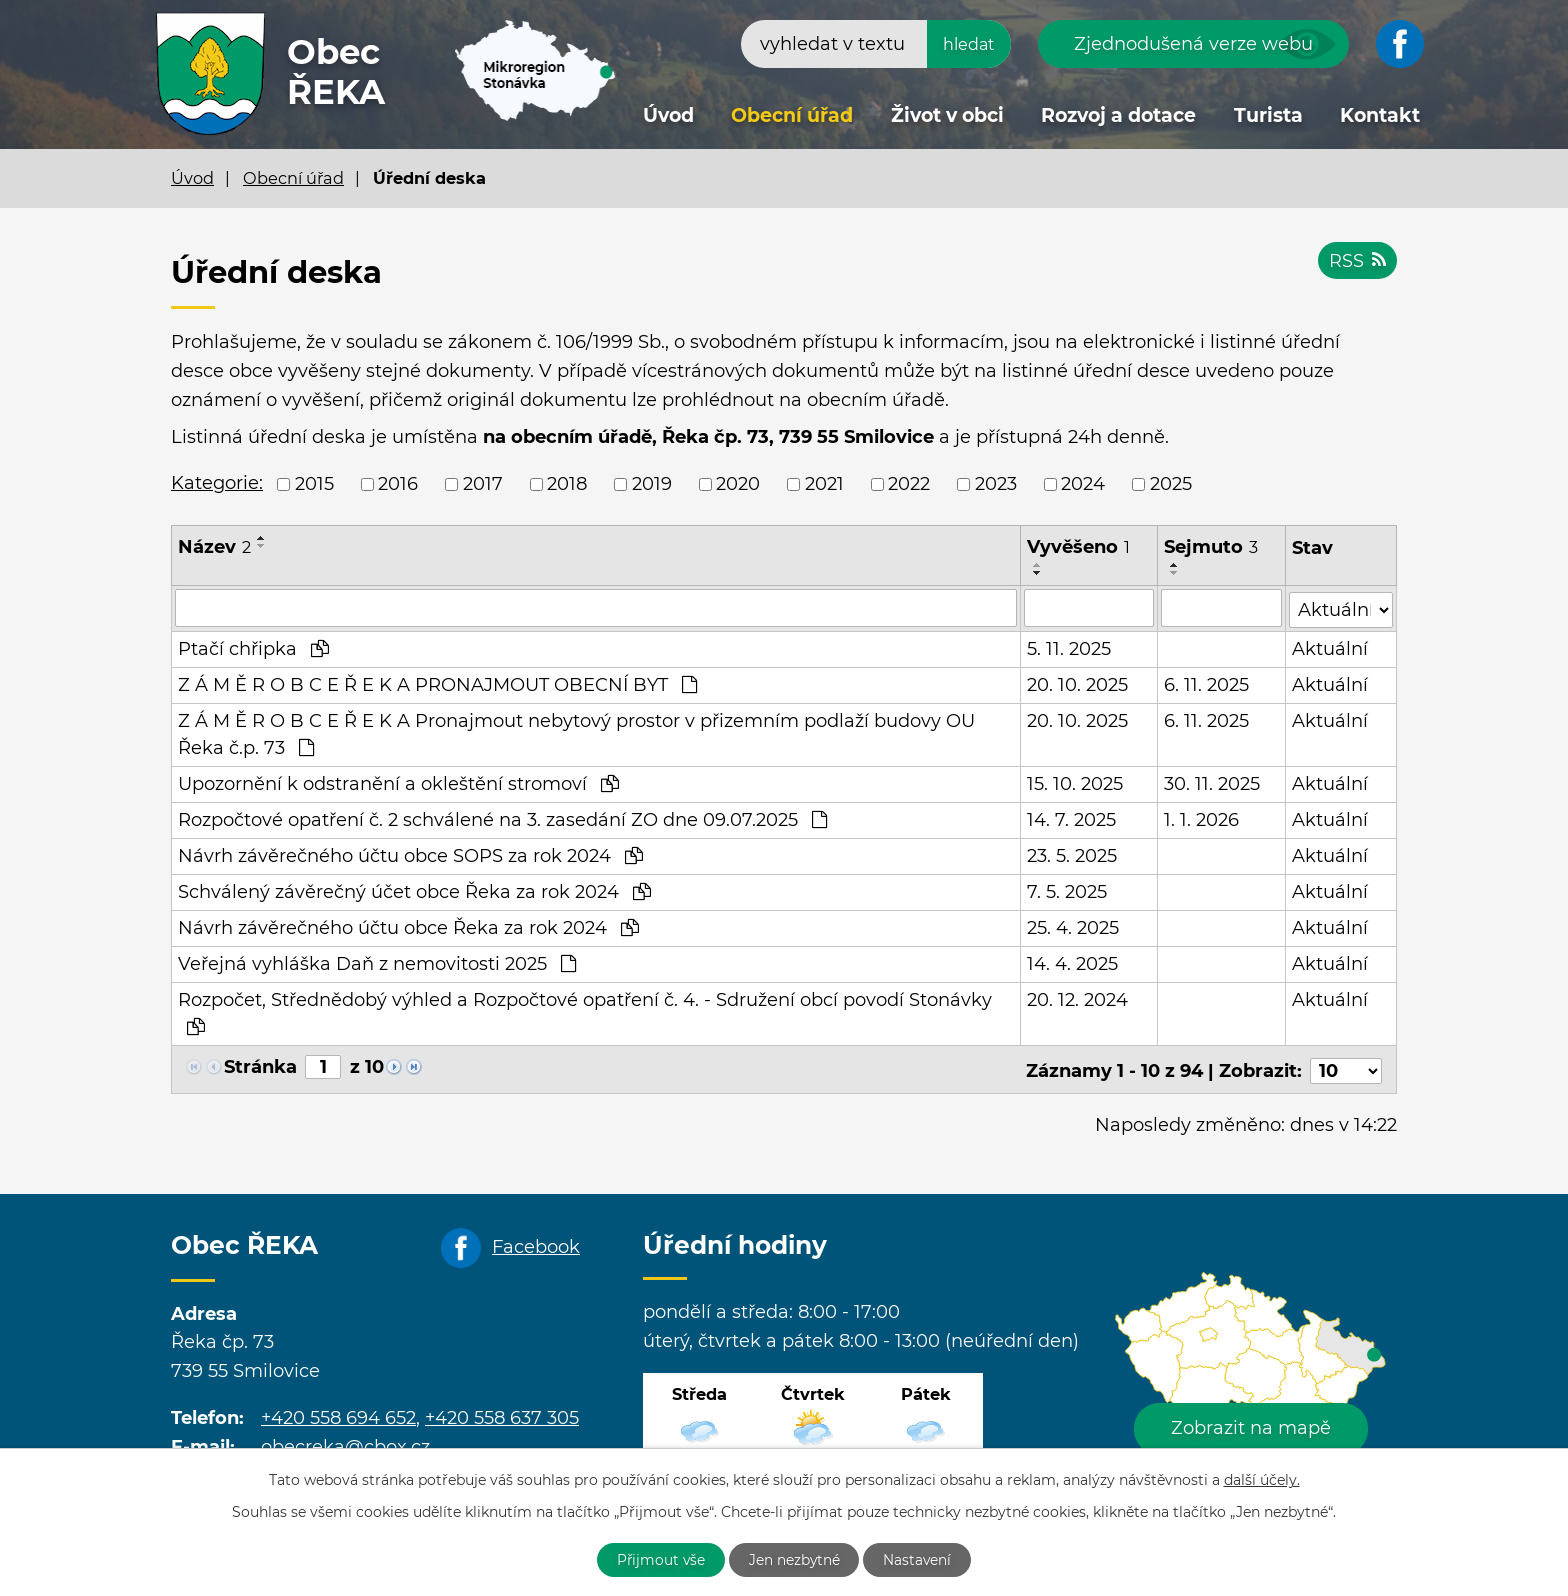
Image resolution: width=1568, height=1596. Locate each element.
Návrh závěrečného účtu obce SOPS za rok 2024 (410, 855)
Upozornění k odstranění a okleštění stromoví (398, 783)
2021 (824, 484)
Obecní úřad (792, 115)
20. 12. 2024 (1077, 999)
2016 (398, 484)
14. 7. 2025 (1071, 819)
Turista (1268, 115)
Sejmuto (1211, 547)
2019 (652, 484)
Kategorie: (217, 483)
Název (214, 547)
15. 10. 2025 (1075, 783)
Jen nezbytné (795, 1559)
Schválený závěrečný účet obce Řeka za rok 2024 (414, 891)
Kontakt (1380, 115)
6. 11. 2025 (1206, 684)
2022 (909, 484)
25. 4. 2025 (1073, 927)
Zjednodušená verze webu (1193, 44)
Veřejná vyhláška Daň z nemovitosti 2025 (377, 963)
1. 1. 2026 (1201, 819)
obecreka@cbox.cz (345, 1443)
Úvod (668, 115)
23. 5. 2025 (1072, 855)
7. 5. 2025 (1067, 891)
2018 (567, 484)
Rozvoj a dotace (1118, 115)
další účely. (1262, 1479)
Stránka (260, 1066)
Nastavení (921, 1559)
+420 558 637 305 (502, 1414)
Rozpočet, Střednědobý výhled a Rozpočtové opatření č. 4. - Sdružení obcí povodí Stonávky (585, 1011)
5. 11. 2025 (1069, 648)
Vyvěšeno (1078, 547)
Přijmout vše (658, 1559)
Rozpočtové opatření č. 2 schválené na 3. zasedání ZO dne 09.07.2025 (502, 819)
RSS (1357, 262)
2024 (1083, 484)
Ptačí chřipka (253, 648)
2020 (738, 484)
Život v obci (947, 115)
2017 (483, 484)
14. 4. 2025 (1072, 963)
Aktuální (1330, 648)
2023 (996, 484)
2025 (1171, 484)
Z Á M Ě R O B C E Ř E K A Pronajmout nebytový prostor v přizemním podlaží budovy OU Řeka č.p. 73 (576, 733)
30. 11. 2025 (1212, 783)
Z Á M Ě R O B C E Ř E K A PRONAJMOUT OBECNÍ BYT (437, 684)
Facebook (536, 1243)
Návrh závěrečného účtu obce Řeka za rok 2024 (408, 927)
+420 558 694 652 (338, 1414)
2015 (314, 484)
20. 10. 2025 (1077, 684)
